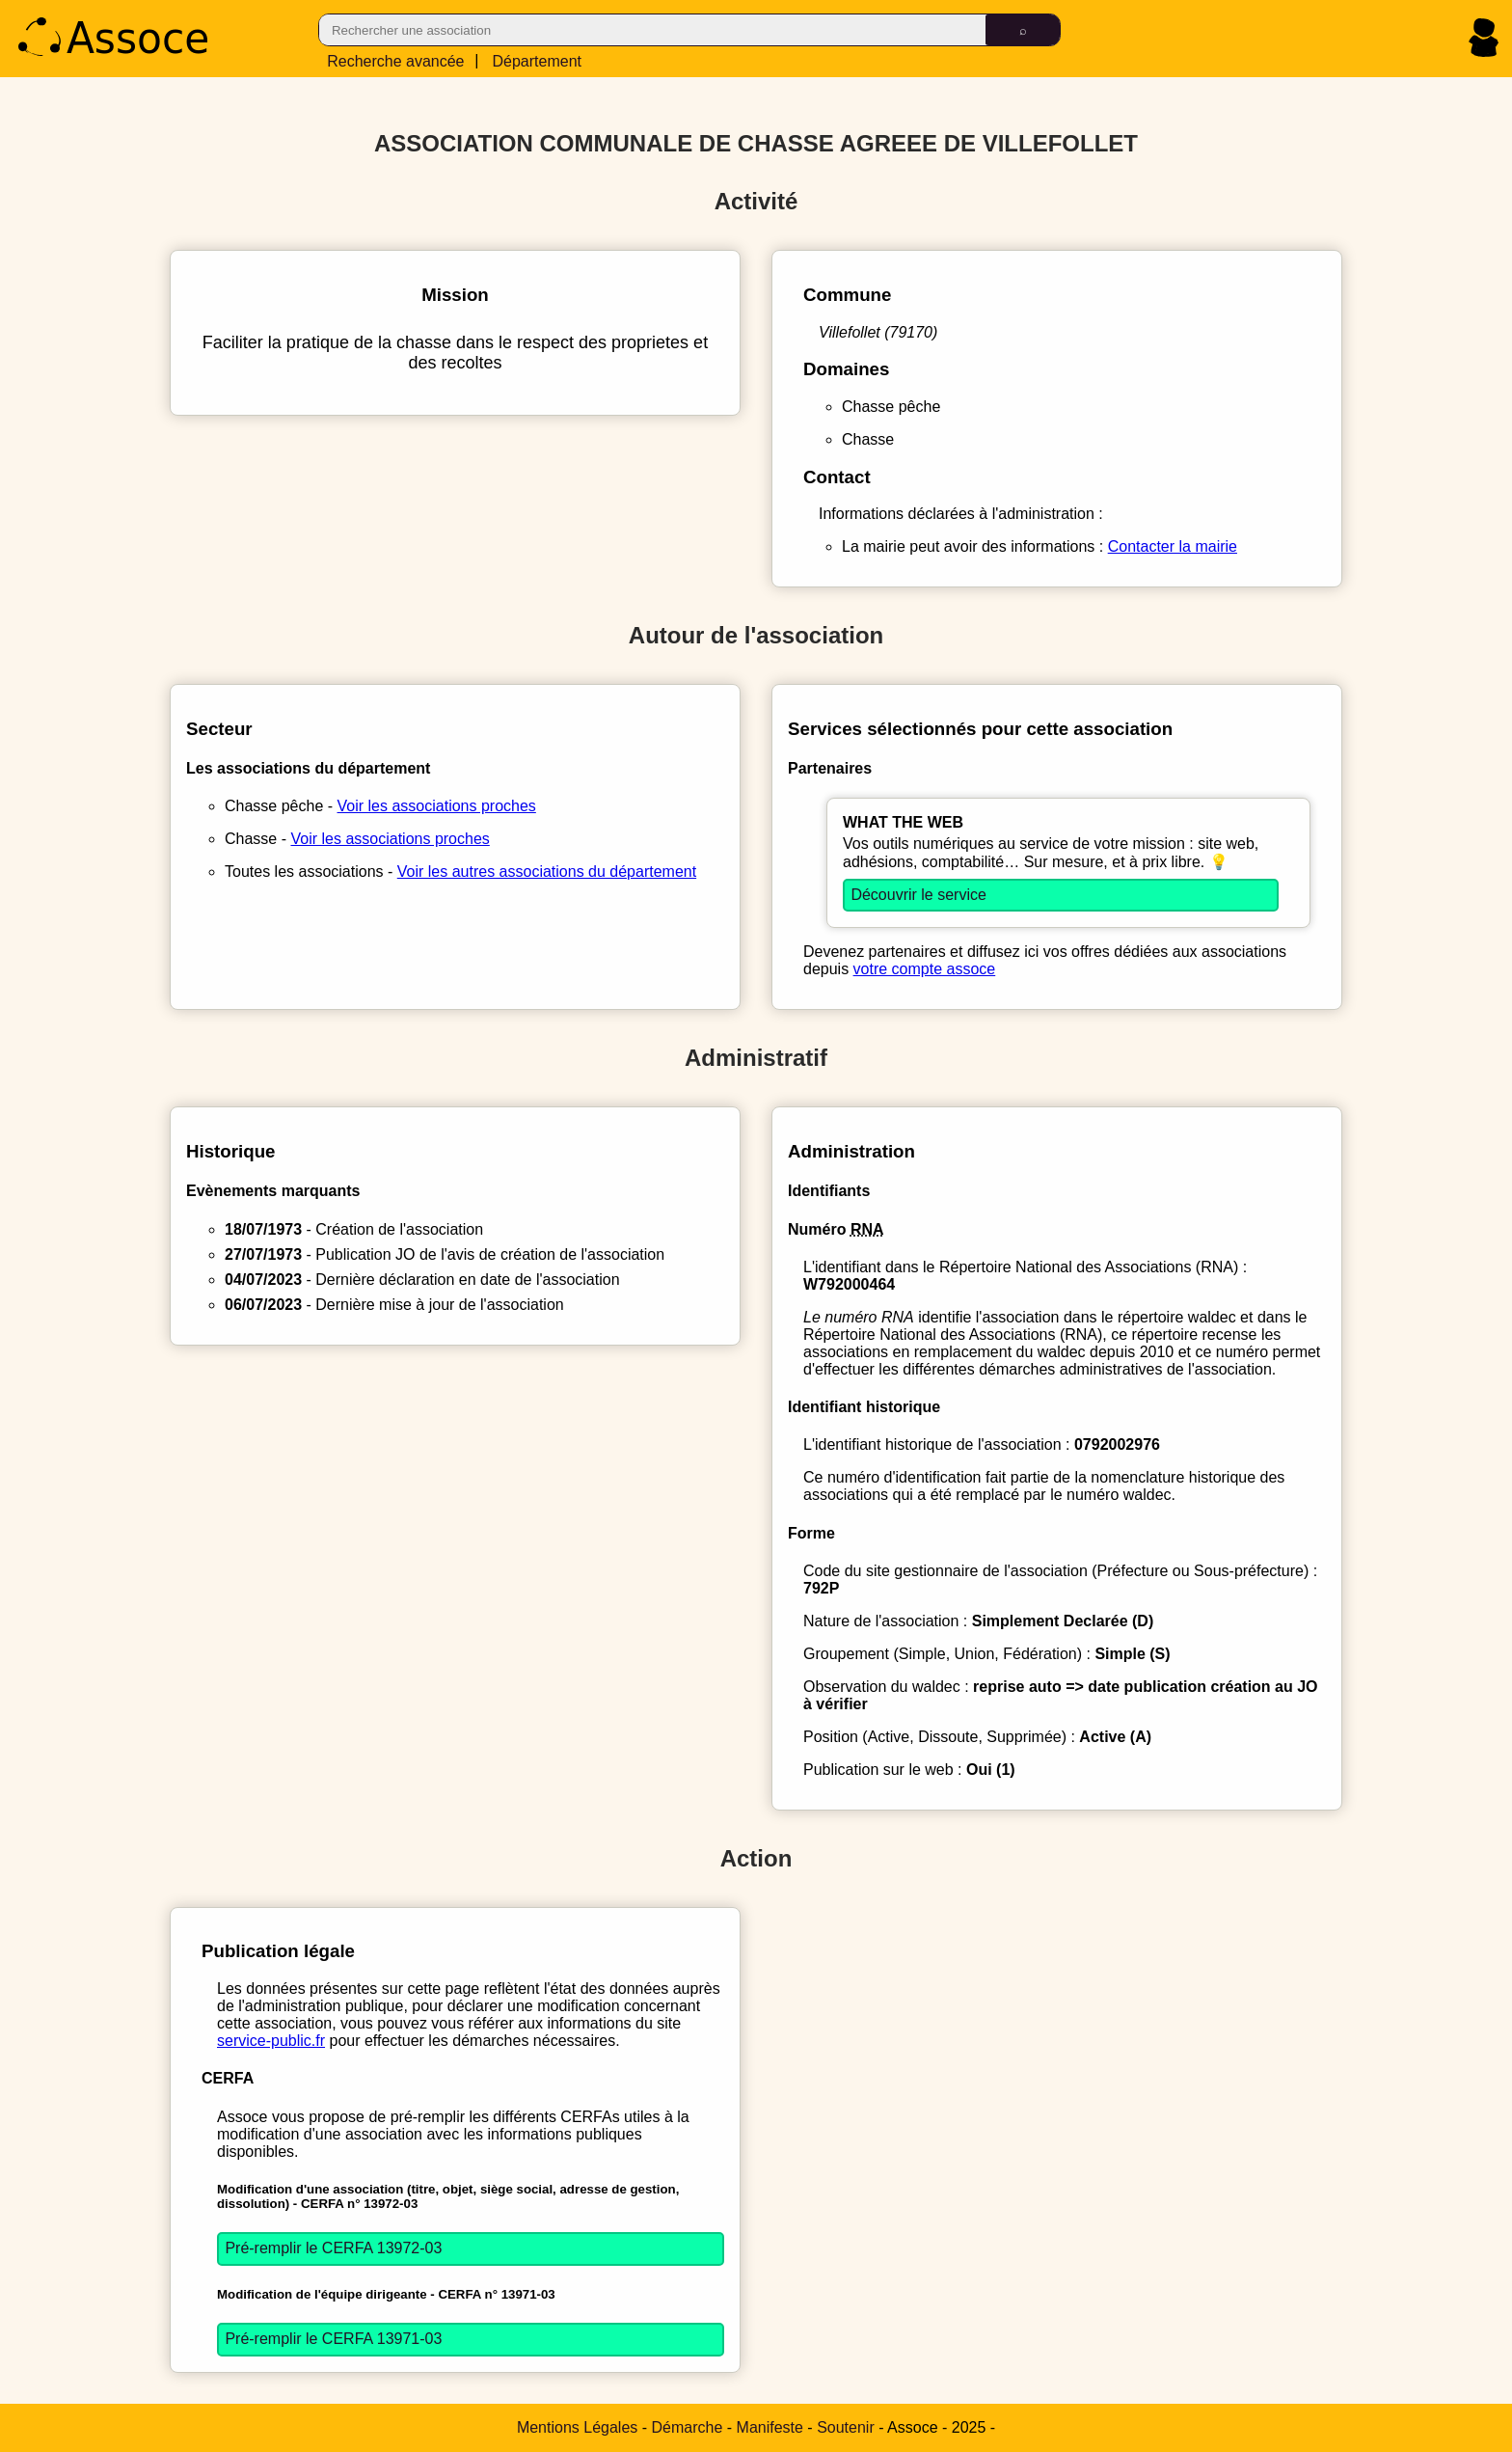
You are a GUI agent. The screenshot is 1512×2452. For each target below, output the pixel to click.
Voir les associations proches (437, 806)
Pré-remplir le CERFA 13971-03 (333, 2338)
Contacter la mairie (1172, 546)
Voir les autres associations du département (546, 871)
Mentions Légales (577, 2427)
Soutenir (846, 2427)
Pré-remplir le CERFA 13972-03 (333, 2248)
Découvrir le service (918, 894)
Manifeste (770, 2427)
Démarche (687, 2427)
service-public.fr (271, 2040)
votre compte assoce (924, 969)
